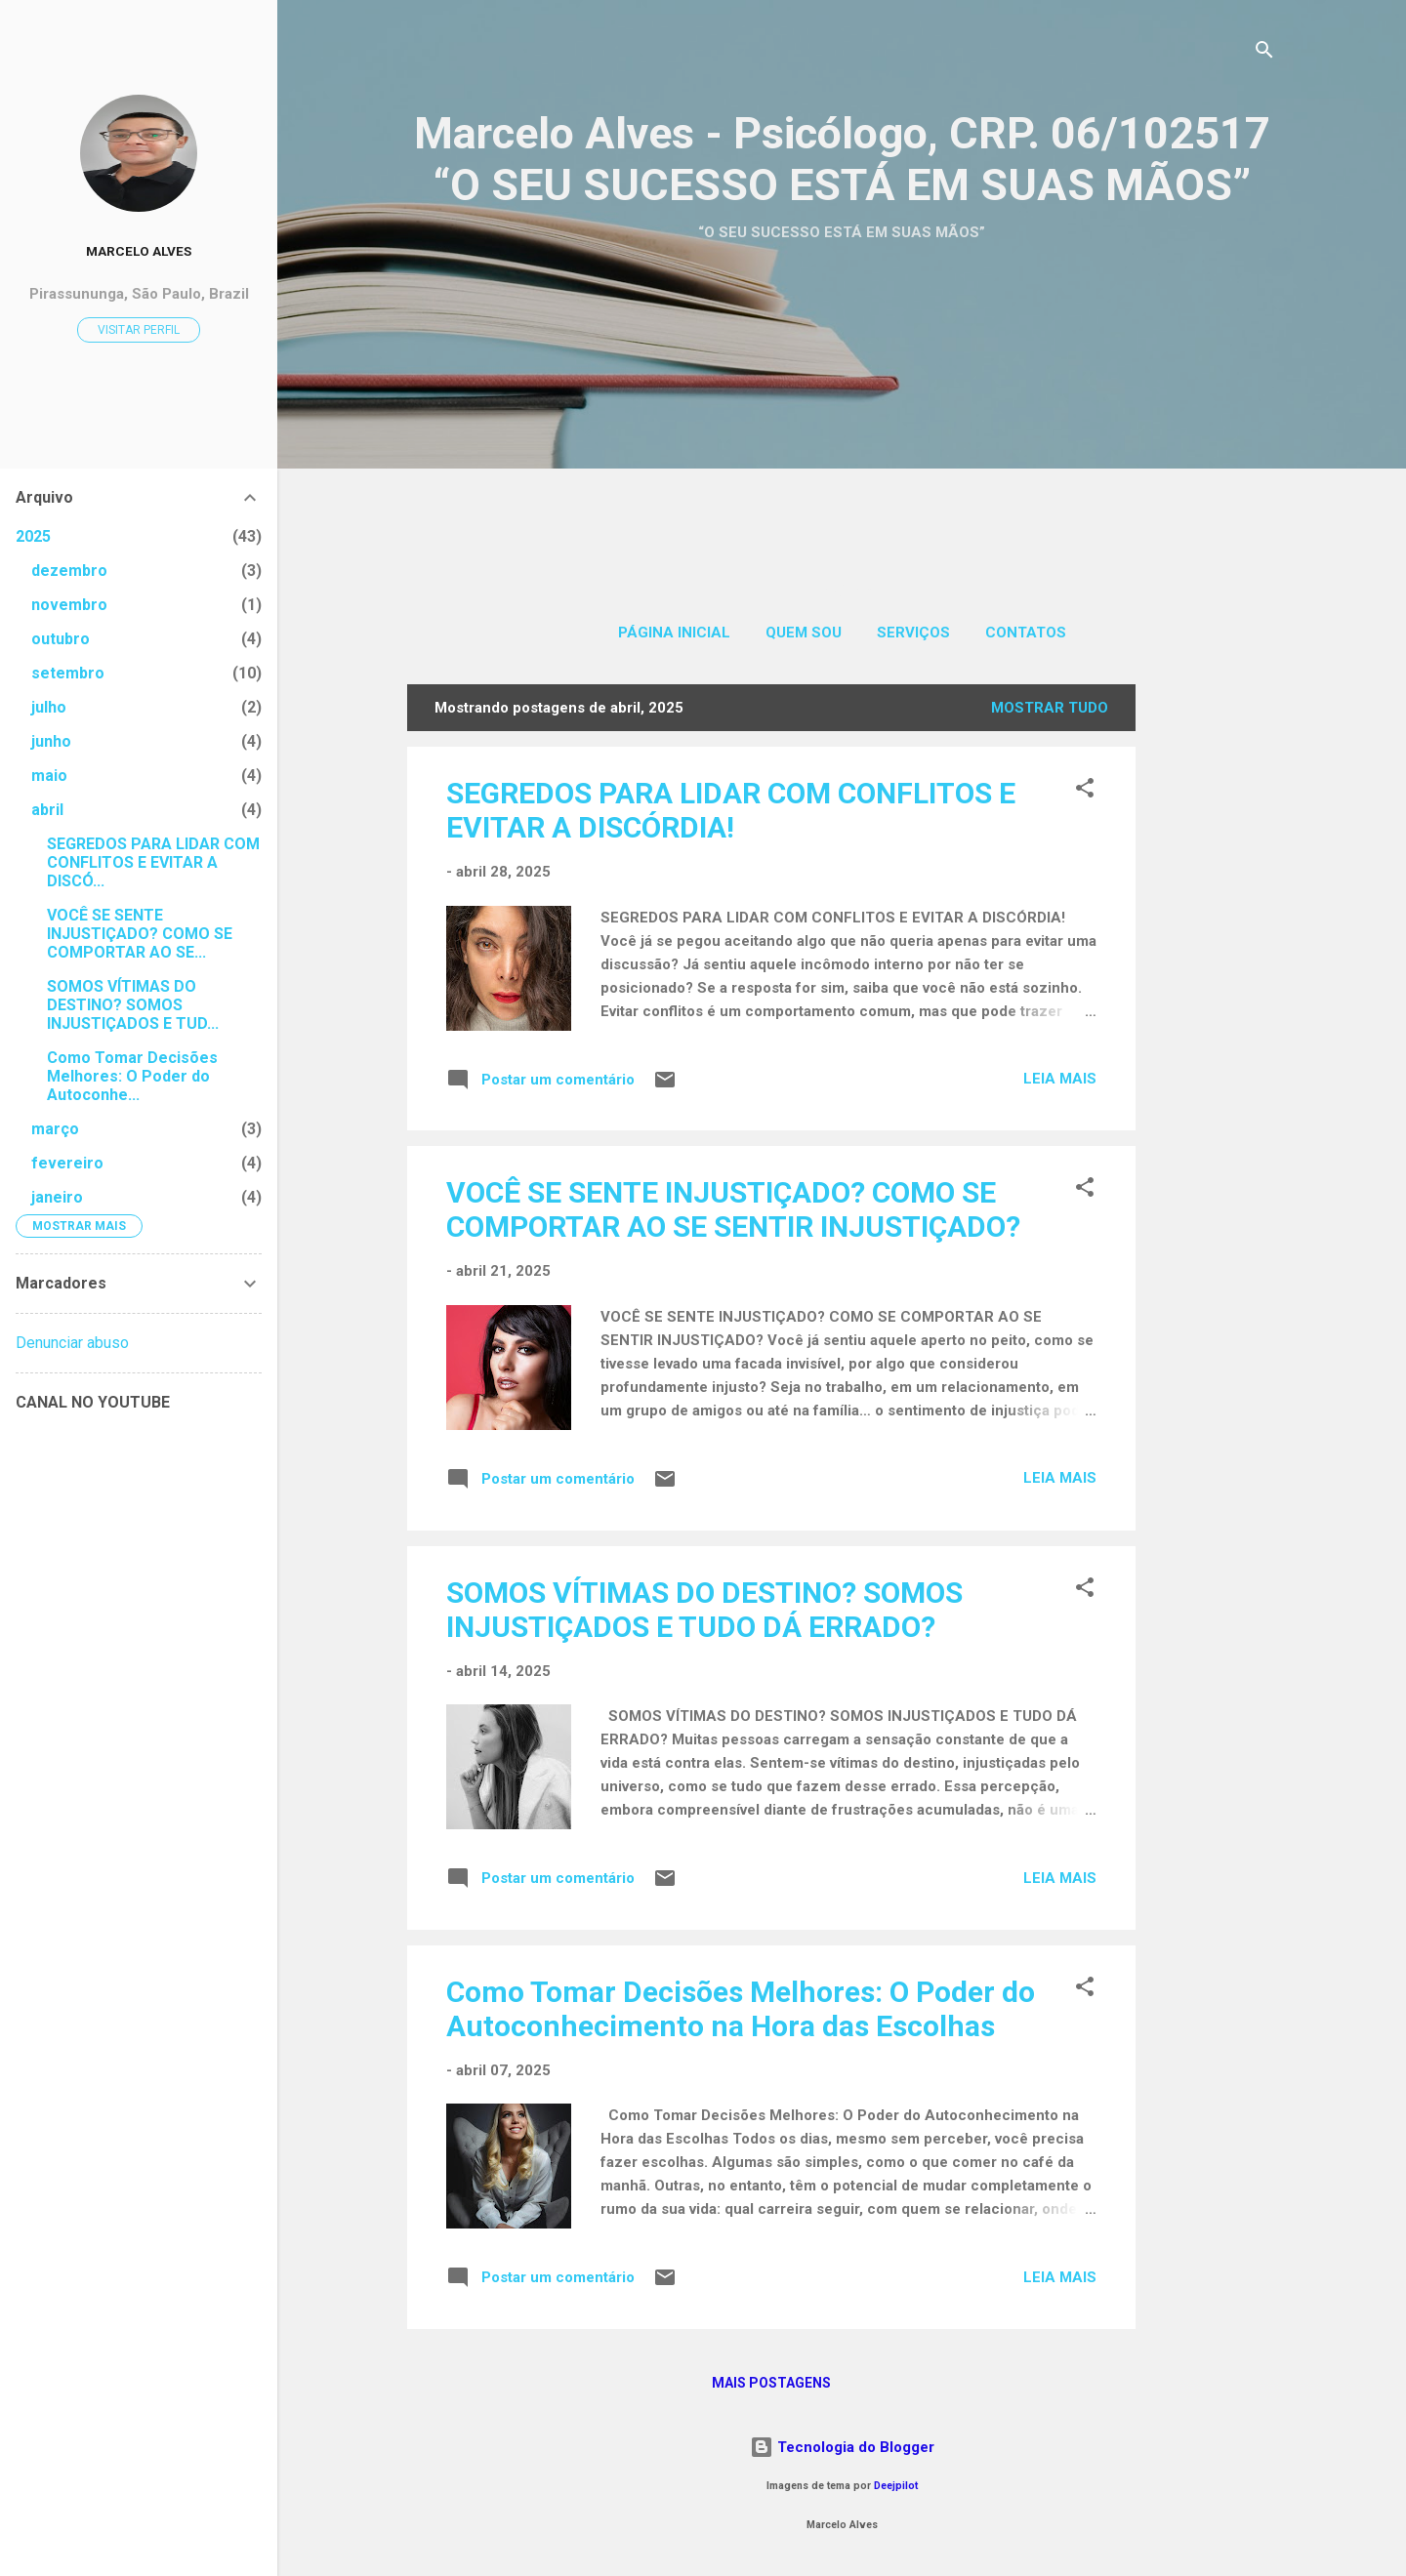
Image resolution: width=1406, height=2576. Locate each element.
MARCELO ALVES (138, 251)
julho (48, 707)
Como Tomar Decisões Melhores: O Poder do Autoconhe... (132, 1076)
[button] (1084, 791)
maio (49, 775)
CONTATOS (1025, 632)
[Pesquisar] (1264, 53)
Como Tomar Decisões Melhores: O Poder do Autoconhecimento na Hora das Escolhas (740, 2009)
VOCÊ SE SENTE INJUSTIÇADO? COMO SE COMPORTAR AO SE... (139, 933)
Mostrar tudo (1049, 707)
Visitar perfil (139, 330)
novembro (69, 604)
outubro (60, 639)
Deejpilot (896, 2485)
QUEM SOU (803, 632)
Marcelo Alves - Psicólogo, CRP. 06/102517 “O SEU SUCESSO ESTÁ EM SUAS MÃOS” (842, 159)
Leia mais (1059, 1078)
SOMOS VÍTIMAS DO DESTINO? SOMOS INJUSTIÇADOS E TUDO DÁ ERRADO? (704, 1609)
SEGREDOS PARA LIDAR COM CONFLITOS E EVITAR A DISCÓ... (153, 862)
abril (47, 809)
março (55, 1129)
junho (51, 741)
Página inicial (674, 632)
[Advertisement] (841, 393)
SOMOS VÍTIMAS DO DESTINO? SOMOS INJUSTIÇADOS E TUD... (133, 1005)
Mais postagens (771, 2383)
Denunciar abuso (72, 1342)
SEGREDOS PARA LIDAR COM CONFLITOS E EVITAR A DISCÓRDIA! (730, 810)
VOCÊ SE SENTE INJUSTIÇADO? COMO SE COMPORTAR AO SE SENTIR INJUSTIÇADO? (733, 1209)
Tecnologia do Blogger (842, 2447)
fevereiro (67, 1163)
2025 (33, 536)
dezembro (69, 570)
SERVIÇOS (913, 632)
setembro (67, 673)
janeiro (57, 1197)
